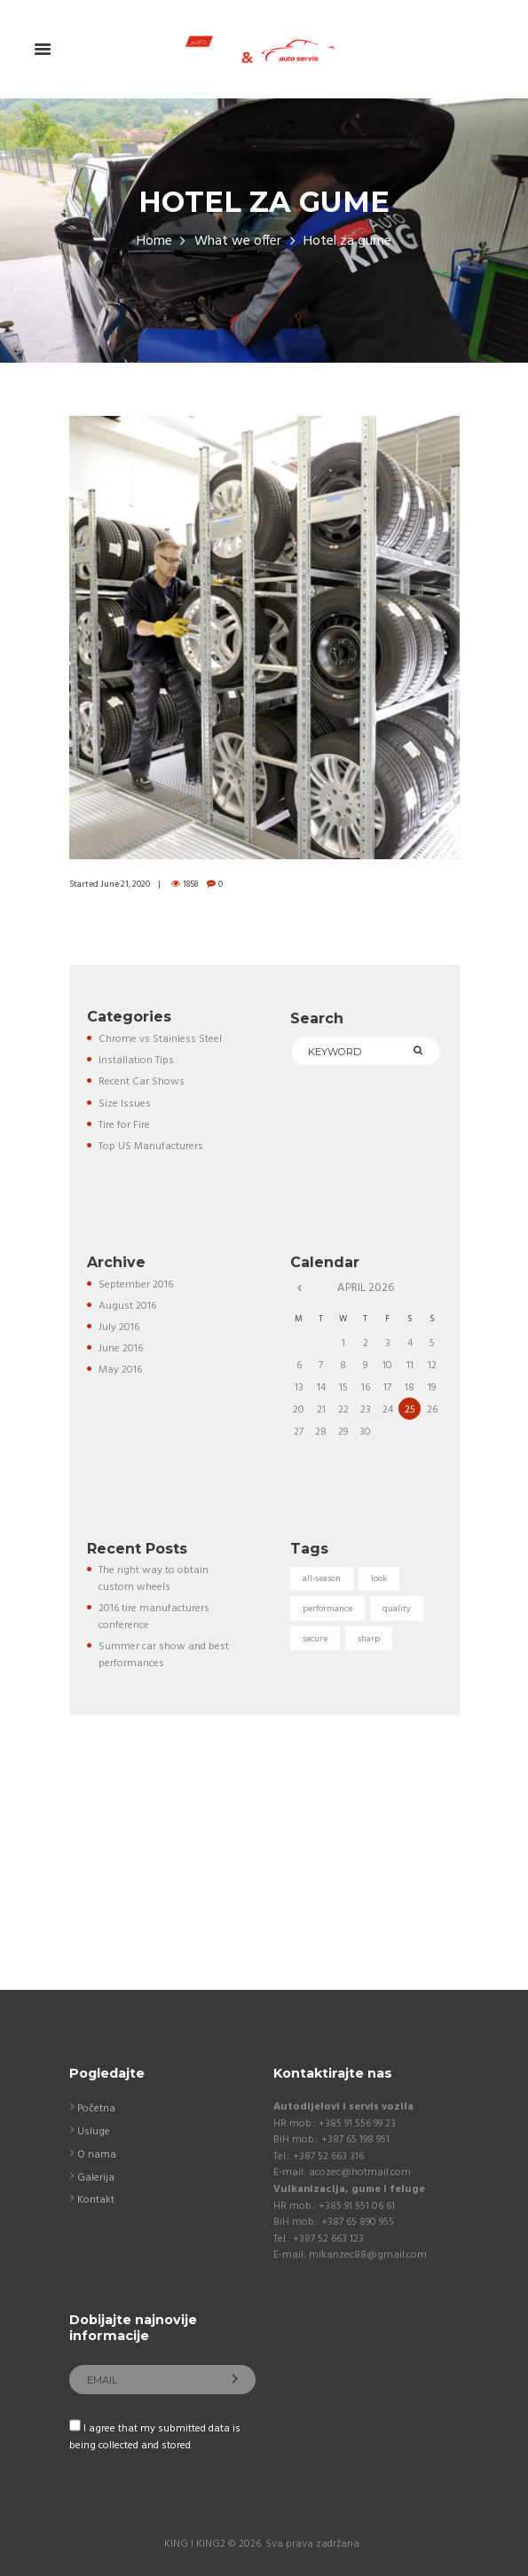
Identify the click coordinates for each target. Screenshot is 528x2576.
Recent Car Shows (142, 1082)
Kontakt (95, 2200)
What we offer (237, 241)
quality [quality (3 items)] (396, 1608)
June (121, 1349)
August (127, 1306)
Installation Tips (136, 1060)
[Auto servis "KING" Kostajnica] (264, 1879)
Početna (96, 2109)
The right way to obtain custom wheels (154, 1579)
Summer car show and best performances (164, 1655)
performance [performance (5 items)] (327, 1608)
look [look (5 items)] (379, 1578)
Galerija (95, 2178)
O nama (96, 2155)
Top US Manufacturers (151, 1146)
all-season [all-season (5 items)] (322, 1578)
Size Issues (125, 1104)
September (136, 1285)
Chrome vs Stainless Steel (160, 1039)
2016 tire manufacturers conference (154, 1617)
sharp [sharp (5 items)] (369, 1639)
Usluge (93, 2132)
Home (154, 241)
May (120, 1370)
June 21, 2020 (125, 884)
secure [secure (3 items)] (315, 1639)
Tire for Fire (124, 1125)
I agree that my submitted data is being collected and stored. (154, 2437)
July (119, 1327)
